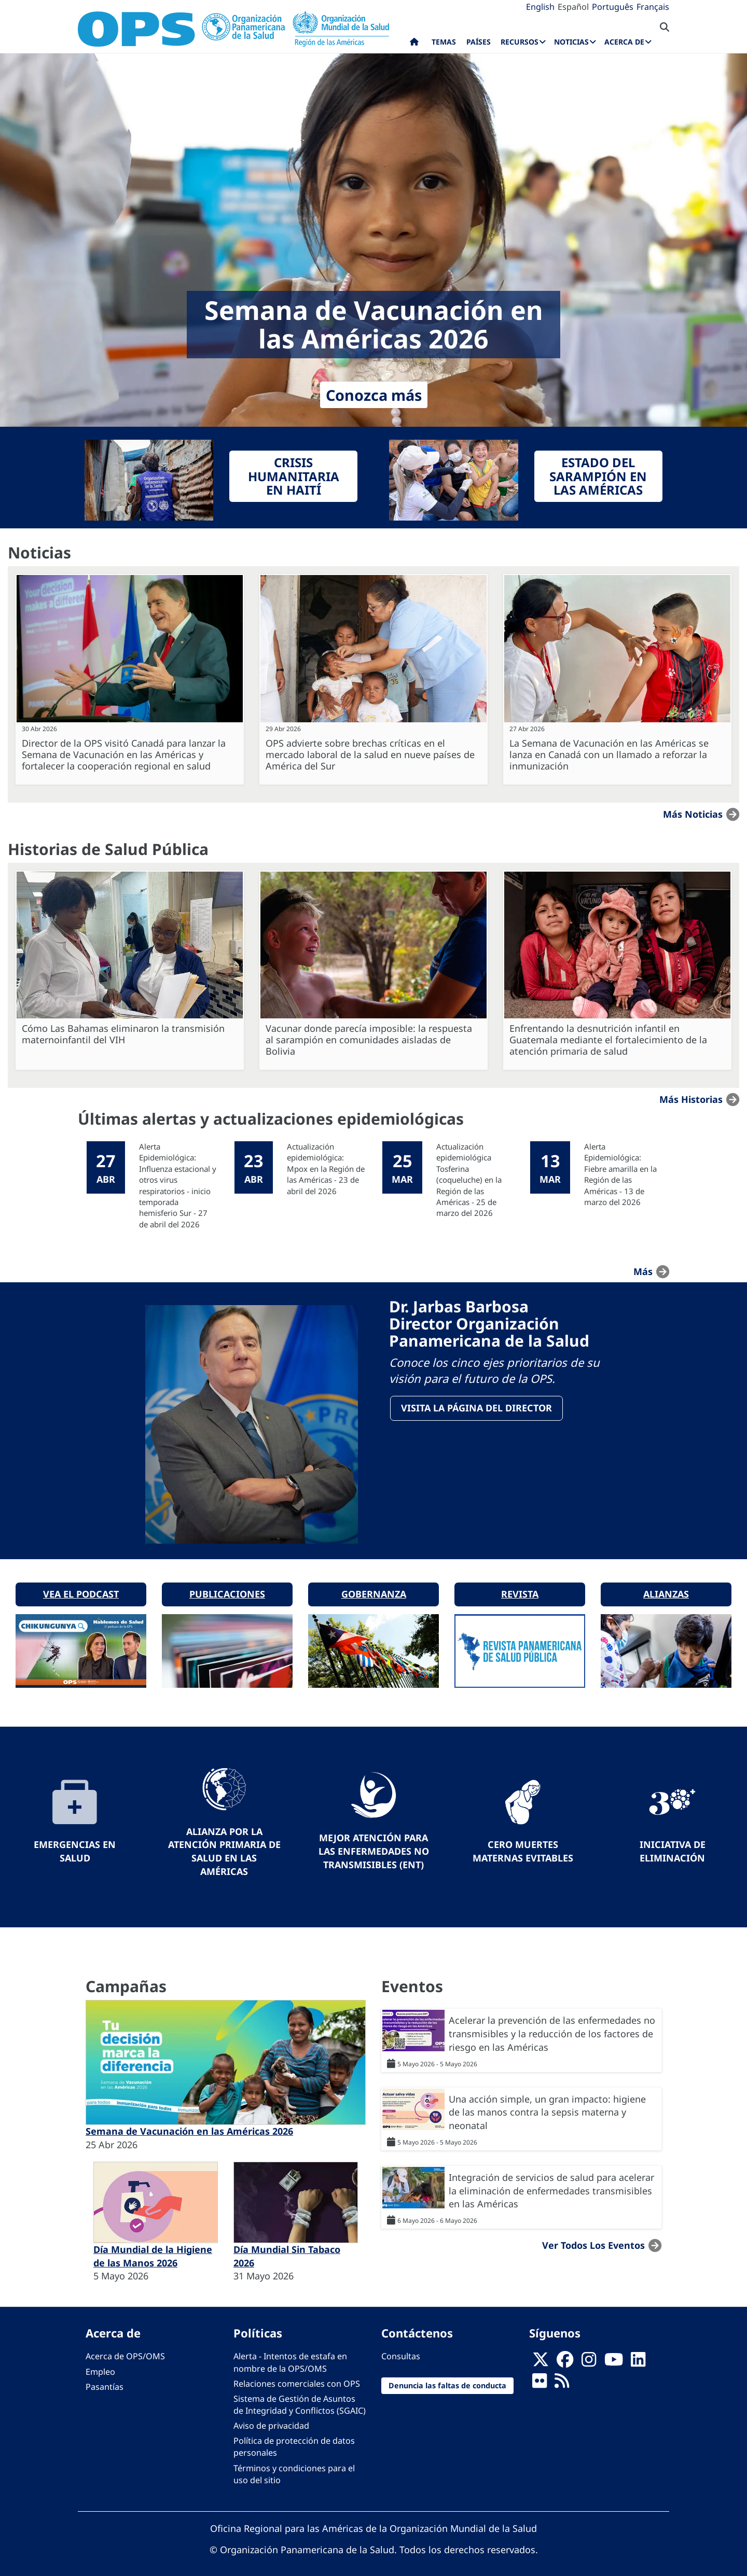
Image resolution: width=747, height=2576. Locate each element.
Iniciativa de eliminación (673, 1844)
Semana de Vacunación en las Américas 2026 (189, 2124)
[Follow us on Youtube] (613, 2355)
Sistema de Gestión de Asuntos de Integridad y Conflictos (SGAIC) (299, 2397)
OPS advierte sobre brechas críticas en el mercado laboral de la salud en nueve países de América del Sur (370, 754)
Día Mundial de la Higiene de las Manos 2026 (152, 2249)
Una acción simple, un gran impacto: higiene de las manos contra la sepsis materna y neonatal (547, 2104)
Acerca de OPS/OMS (125, 2349)
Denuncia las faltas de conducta (447, 2378)
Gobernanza (373, 1586)
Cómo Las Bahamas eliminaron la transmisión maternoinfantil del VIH (123, 1034)
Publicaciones (227, 1586)
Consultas (400, 2349)
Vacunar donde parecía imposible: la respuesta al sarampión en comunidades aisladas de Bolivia (369, 1040)
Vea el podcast (81, 1586)
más (643, 1271)
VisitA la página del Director (478, 1409)
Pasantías (104, 2379)
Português (612, 6)
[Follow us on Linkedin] (638, 2355)
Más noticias (693, 814)
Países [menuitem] (478, 42)
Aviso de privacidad (271, 2418)
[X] (540, 2355)
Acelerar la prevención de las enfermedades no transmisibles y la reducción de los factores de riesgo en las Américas (552, 2026)
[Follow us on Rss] (562, 2376)
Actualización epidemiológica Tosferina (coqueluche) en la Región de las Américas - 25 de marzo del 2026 (469, 1180)
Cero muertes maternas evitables (523, 1844)
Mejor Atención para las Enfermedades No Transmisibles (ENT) (374, 1843)
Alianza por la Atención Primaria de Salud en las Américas (224, 1844)
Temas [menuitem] (444, 42)
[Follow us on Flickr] (539, 2376)
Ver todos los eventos (593, 2238)
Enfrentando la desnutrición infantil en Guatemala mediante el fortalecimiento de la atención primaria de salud (608, 1040)
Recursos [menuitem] (519, 42)
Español (573, 6)
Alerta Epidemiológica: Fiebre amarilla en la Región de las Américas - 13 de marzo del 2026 (620, 1174)
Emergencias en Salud (75, 1844)
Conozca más (374, 395)
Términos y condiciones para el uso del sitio (294, 2467)
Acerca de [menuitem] (624, 42)
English (540, 6)
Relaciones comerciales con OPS (296, 2376)
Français (653, 6)
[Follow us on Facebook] (565, 2355)
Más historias (691, 1099)
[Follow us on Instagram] (589, 2355)
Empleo (100, 2364)
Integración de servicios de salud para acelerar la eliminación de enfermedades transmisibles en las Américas (551, 2183)
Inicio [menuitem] (414, 44)
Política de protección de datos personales (294, 2439)
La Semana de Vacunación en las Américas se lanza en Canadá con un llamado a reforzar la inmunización (609, 754)
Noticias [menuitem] (571, 42)
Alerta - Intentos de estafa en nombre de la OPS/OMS (290, 2355)
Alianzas (666, 1586)
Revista (519, 1586)
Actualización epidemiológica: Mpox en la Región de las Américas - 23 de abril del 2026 (326, 1168)
